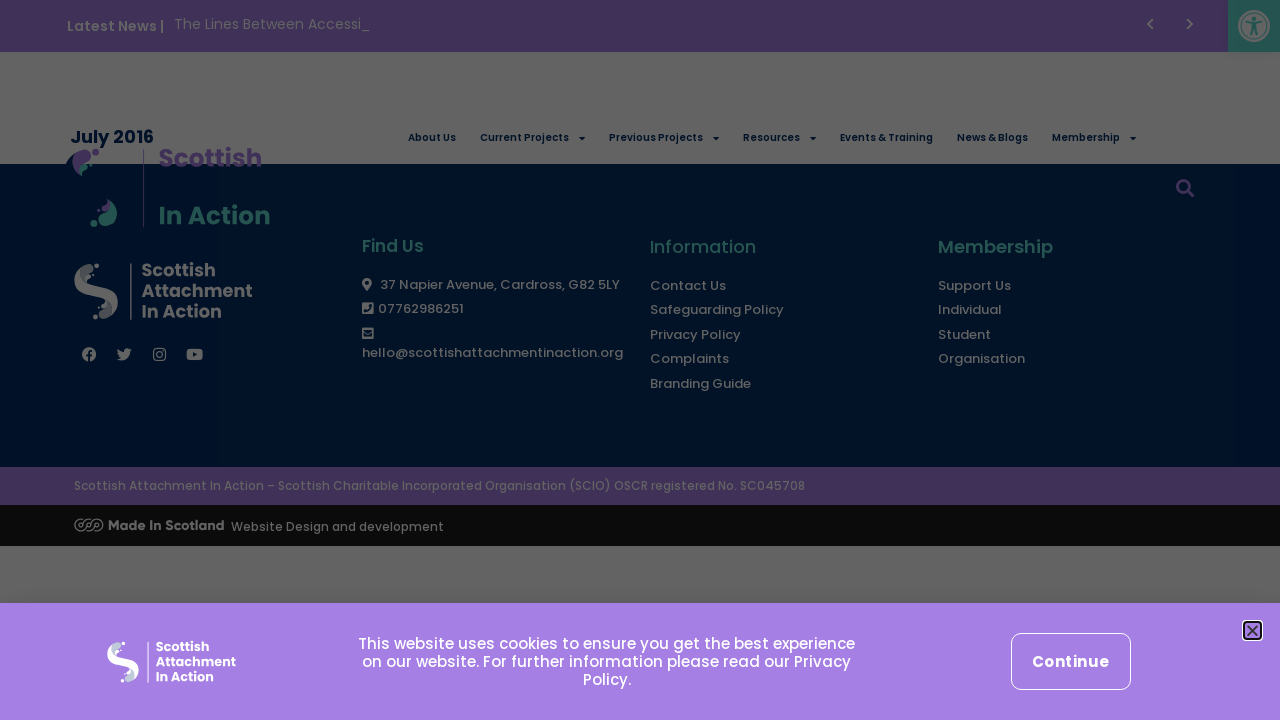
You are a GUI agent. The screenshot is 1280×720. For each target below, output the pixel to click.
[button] (1252, 630)
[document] (640, 360)
